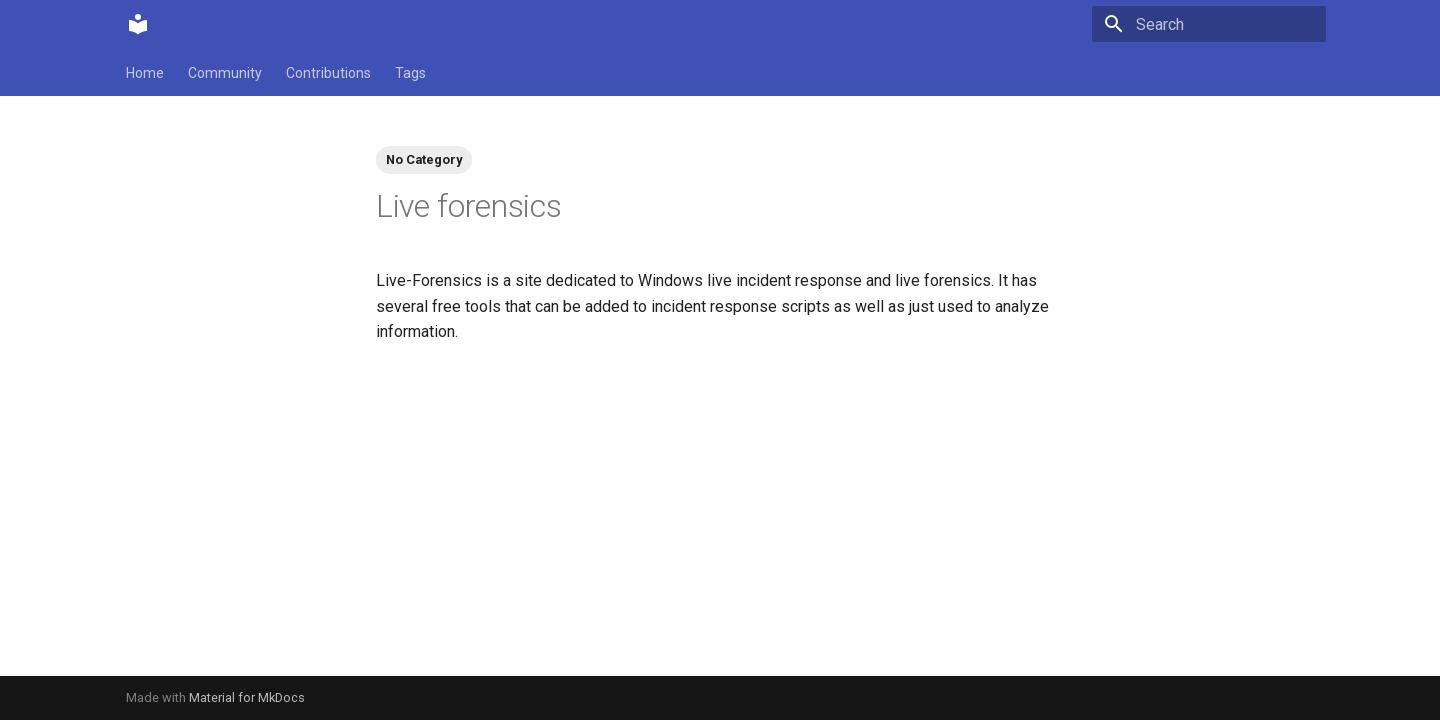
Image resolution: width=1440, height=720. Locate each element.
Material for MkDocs (247, 697)
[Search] (1209, 24)
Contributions (328, 73)
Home (145, 73)
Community (225, 73)
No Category (424, 159)
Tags (410, 73)
